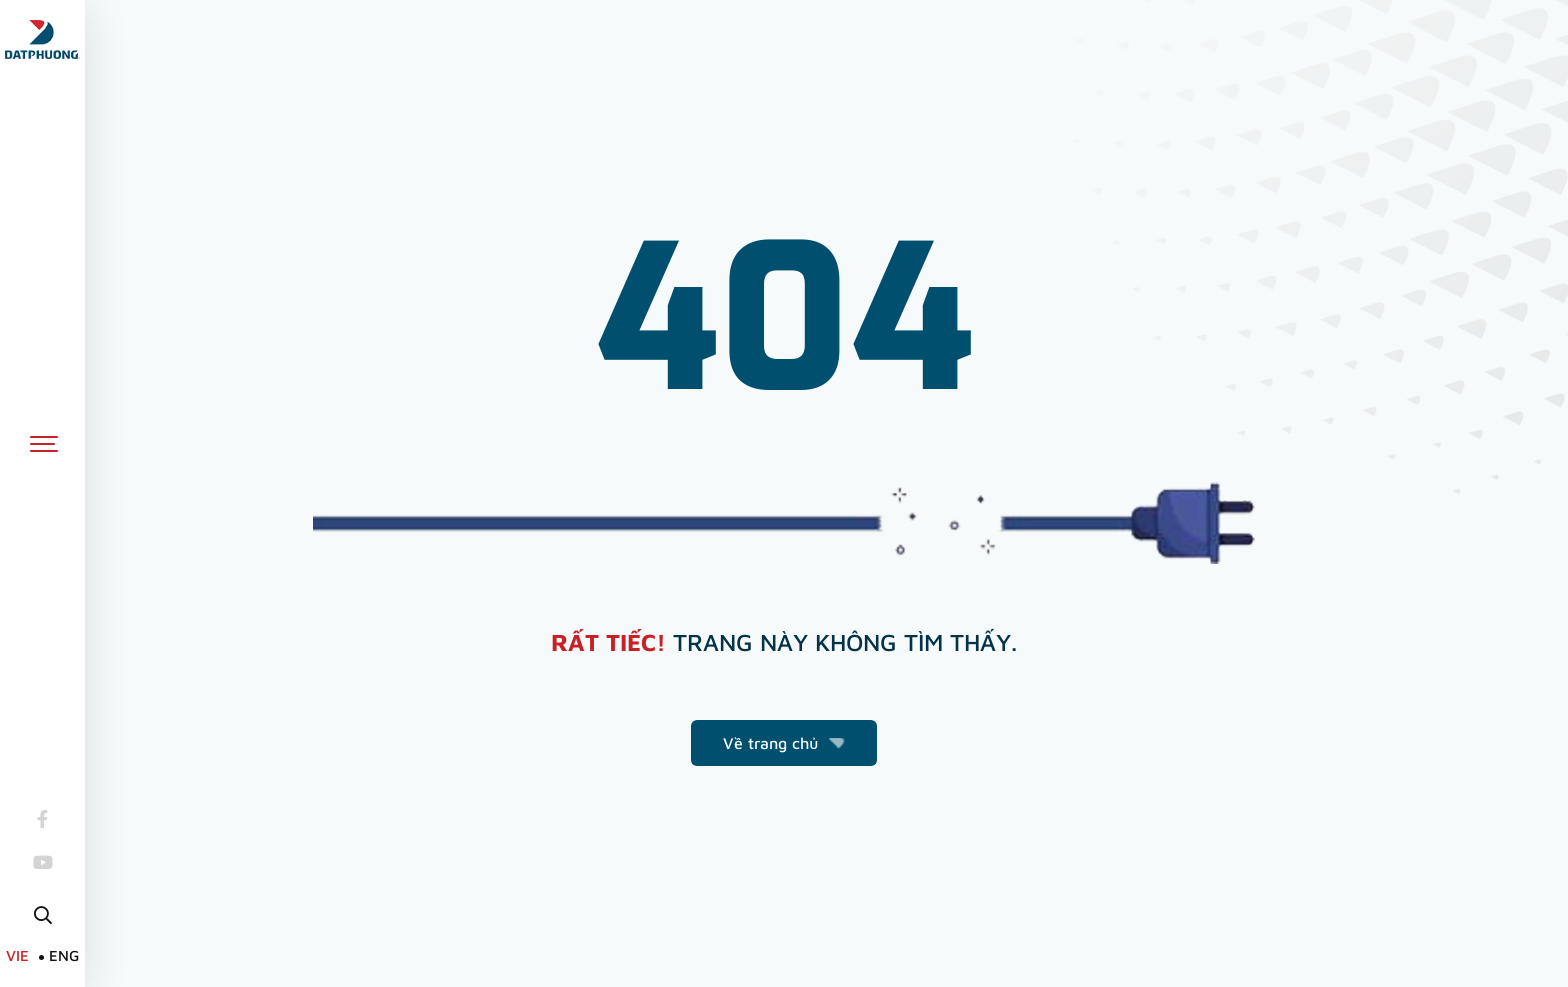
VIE (17, 955)
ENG (64, 955)
